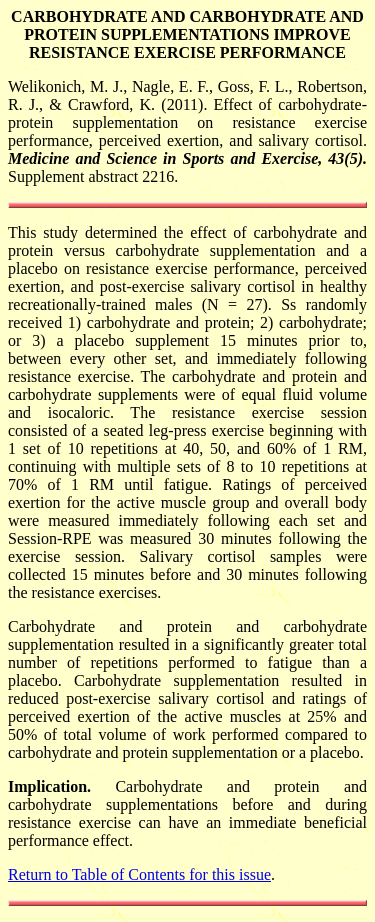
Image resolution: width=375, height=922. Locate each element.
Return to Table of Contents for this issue (139, 874)
